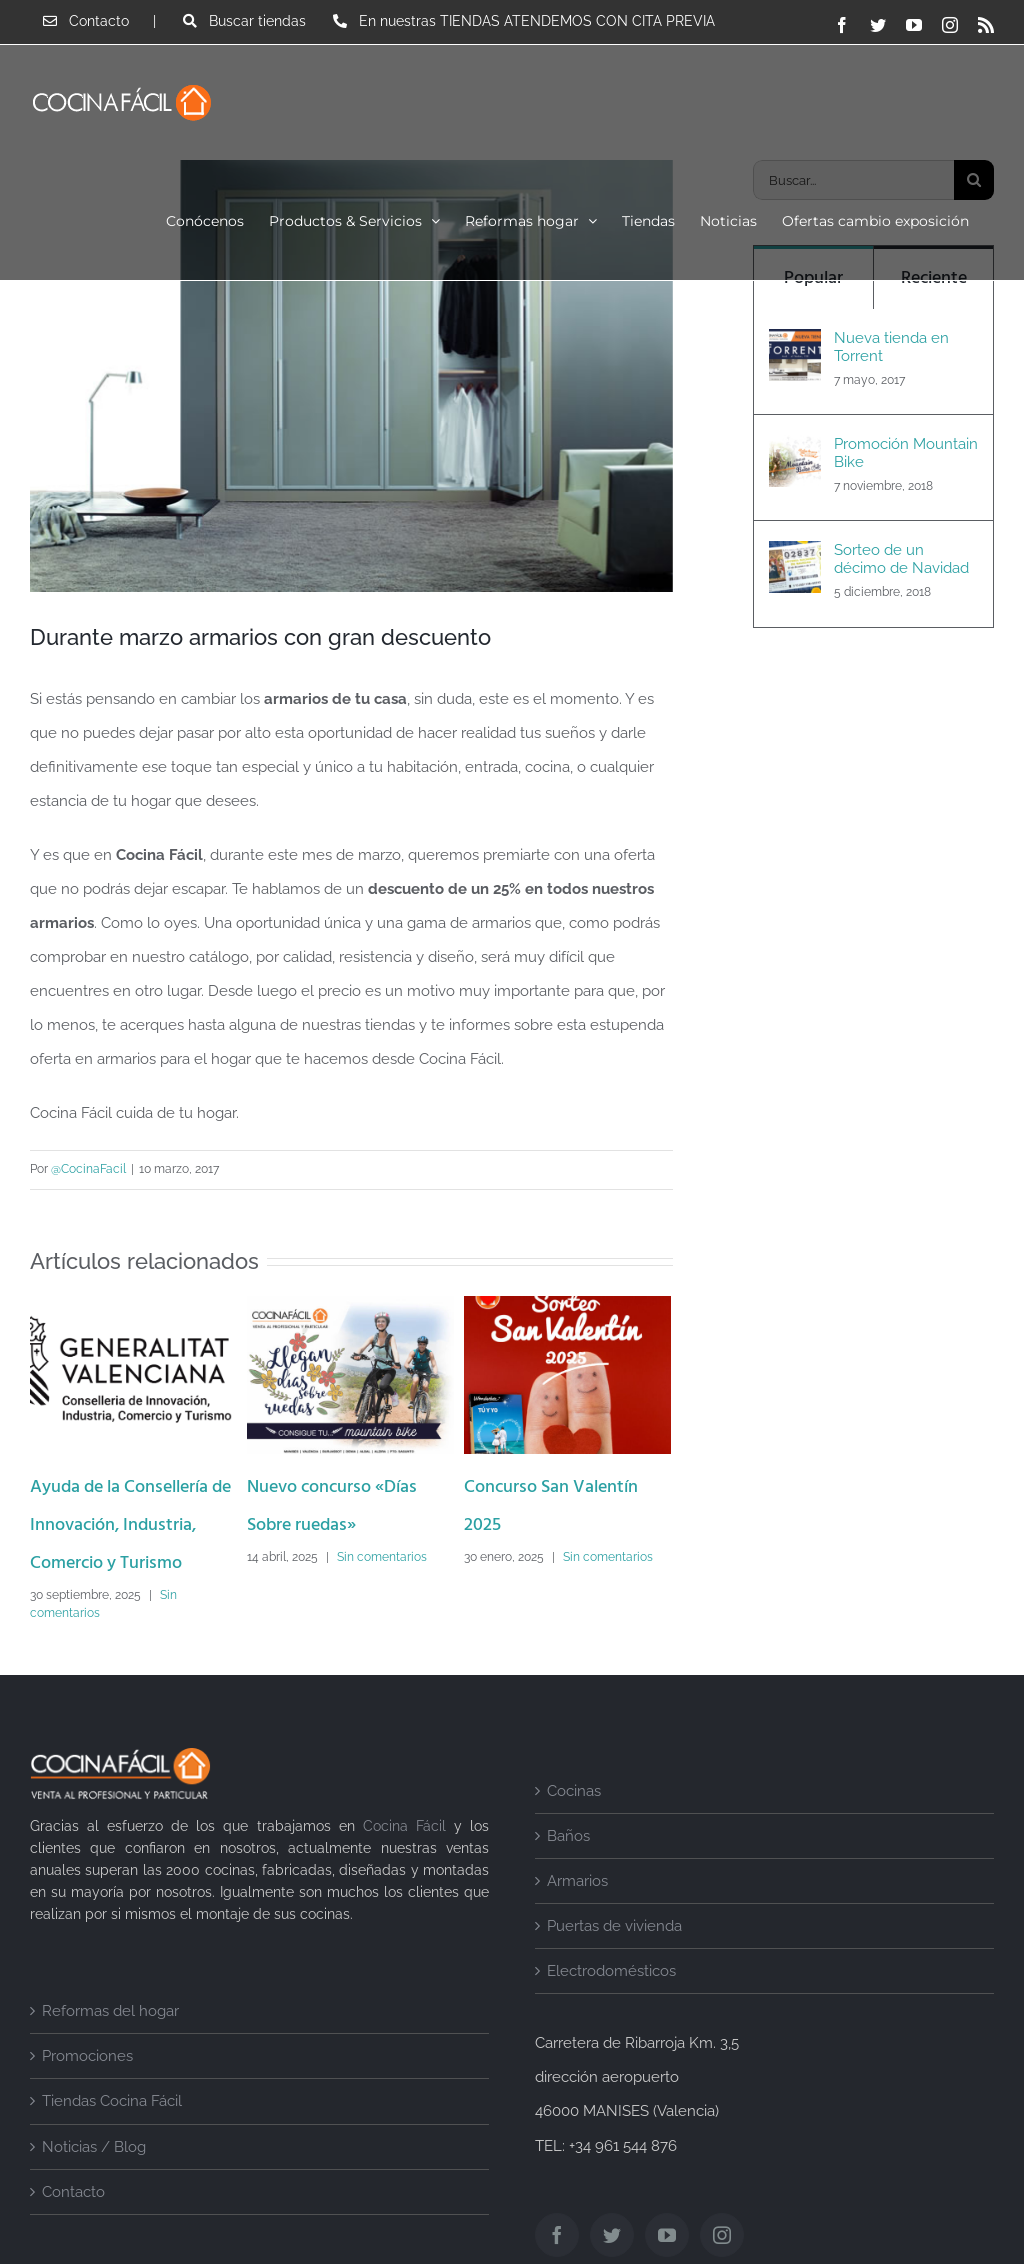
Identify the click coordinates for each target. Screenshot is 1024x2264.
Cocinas (574, 1791)
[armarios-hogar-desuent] (351, 376)
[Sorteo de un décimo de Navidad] (795, 558)
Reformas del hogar (110, 2012)
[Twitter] (612, 2235)
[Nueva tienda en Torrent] (795, 346)
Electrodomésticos (611, 1972)
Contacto (73, 2192)
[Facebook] (557, 2235)
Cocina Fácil (404, 1827)
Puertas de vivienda (614, 1927)
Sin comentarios (382, 1557)
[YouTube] (667, 2235)
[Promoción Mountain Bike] (795, 452)
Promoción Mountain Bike (906, 453)
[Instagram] (722, 2235)
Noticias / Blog (94, 2147)
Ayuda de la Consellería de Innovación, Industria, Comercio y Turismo (130, 1526)
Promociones (87, 2057)
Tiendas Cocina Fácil (112, 2102)
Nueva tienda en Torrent (891, 347)
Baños (568, 1836)
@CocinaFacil (88, 1170)
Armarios (577, 1881)
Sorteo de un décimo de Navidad (901, 559)
